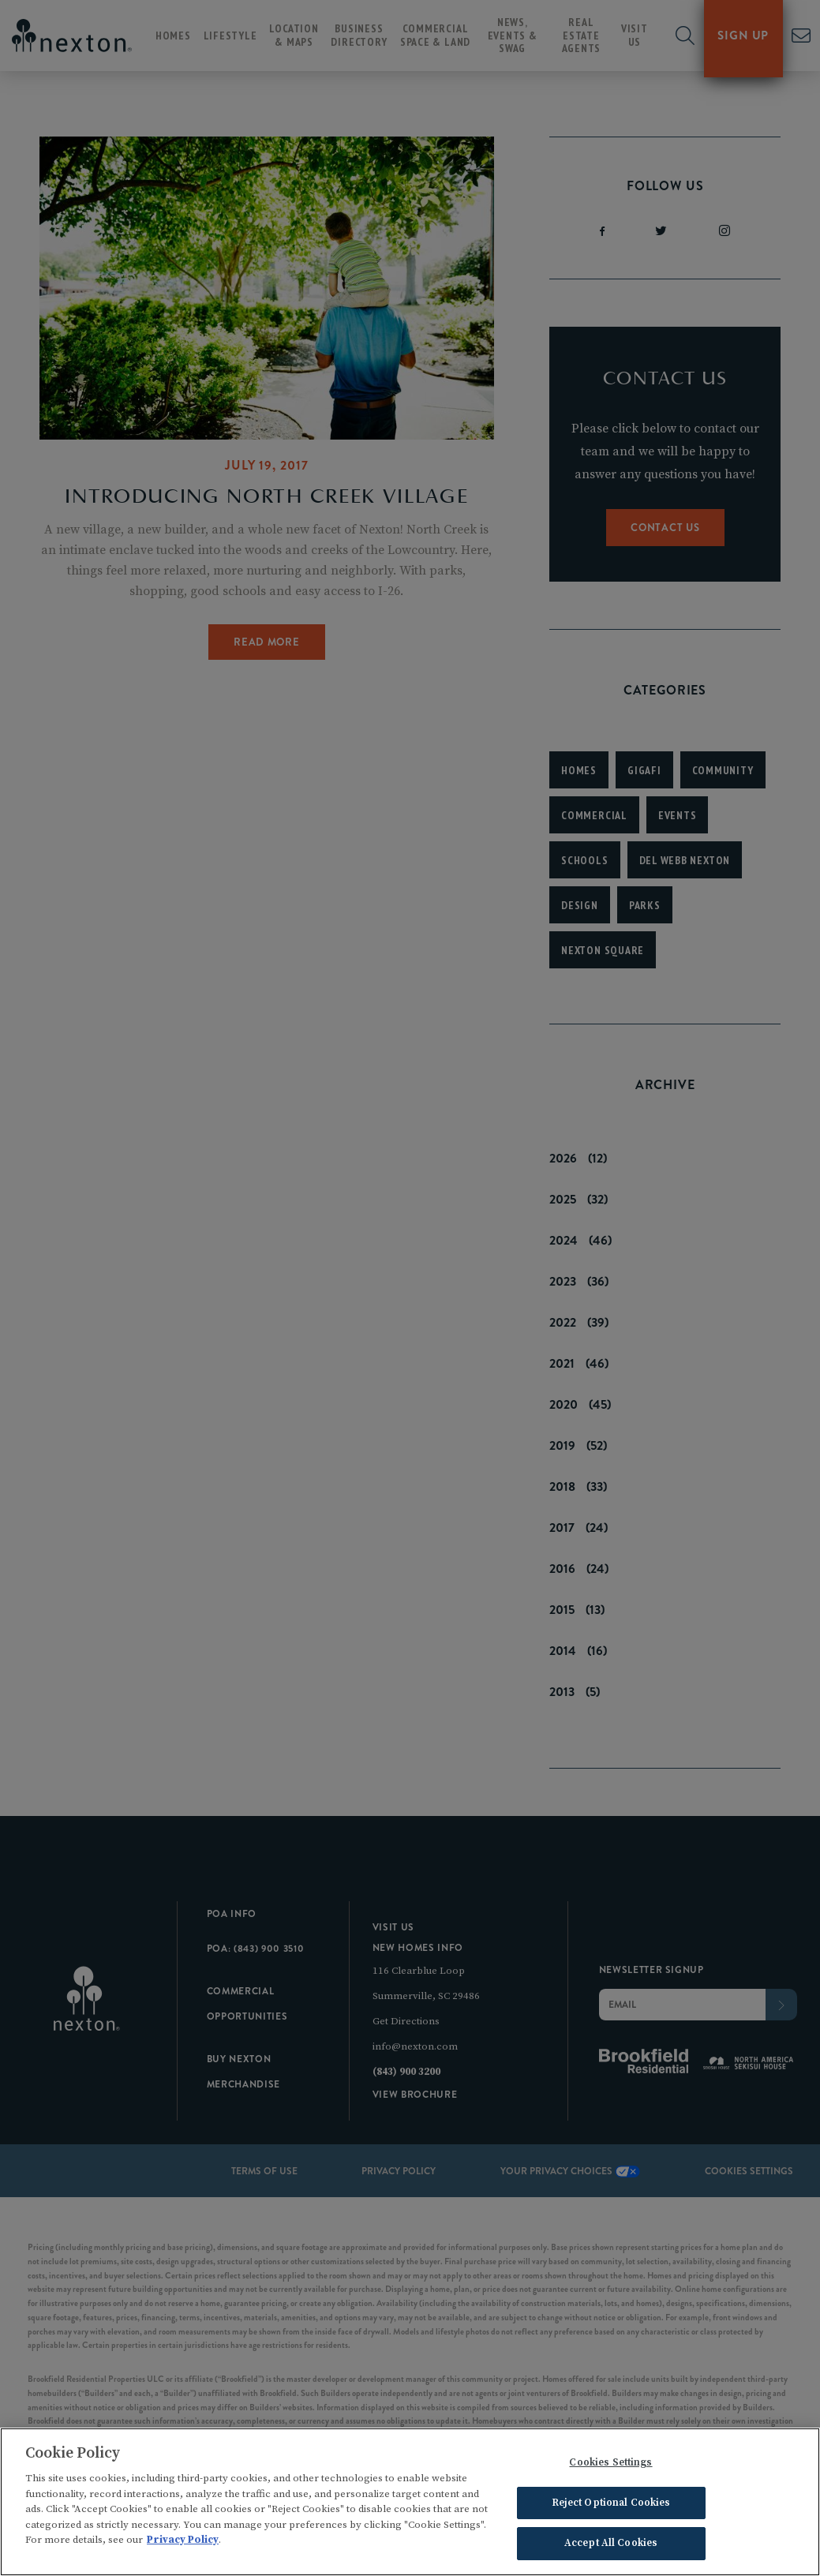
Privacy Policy (183, 2545)
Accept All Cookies (610, 2549)
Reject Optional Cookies (611, 2508)
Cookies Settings (610, 2468)
